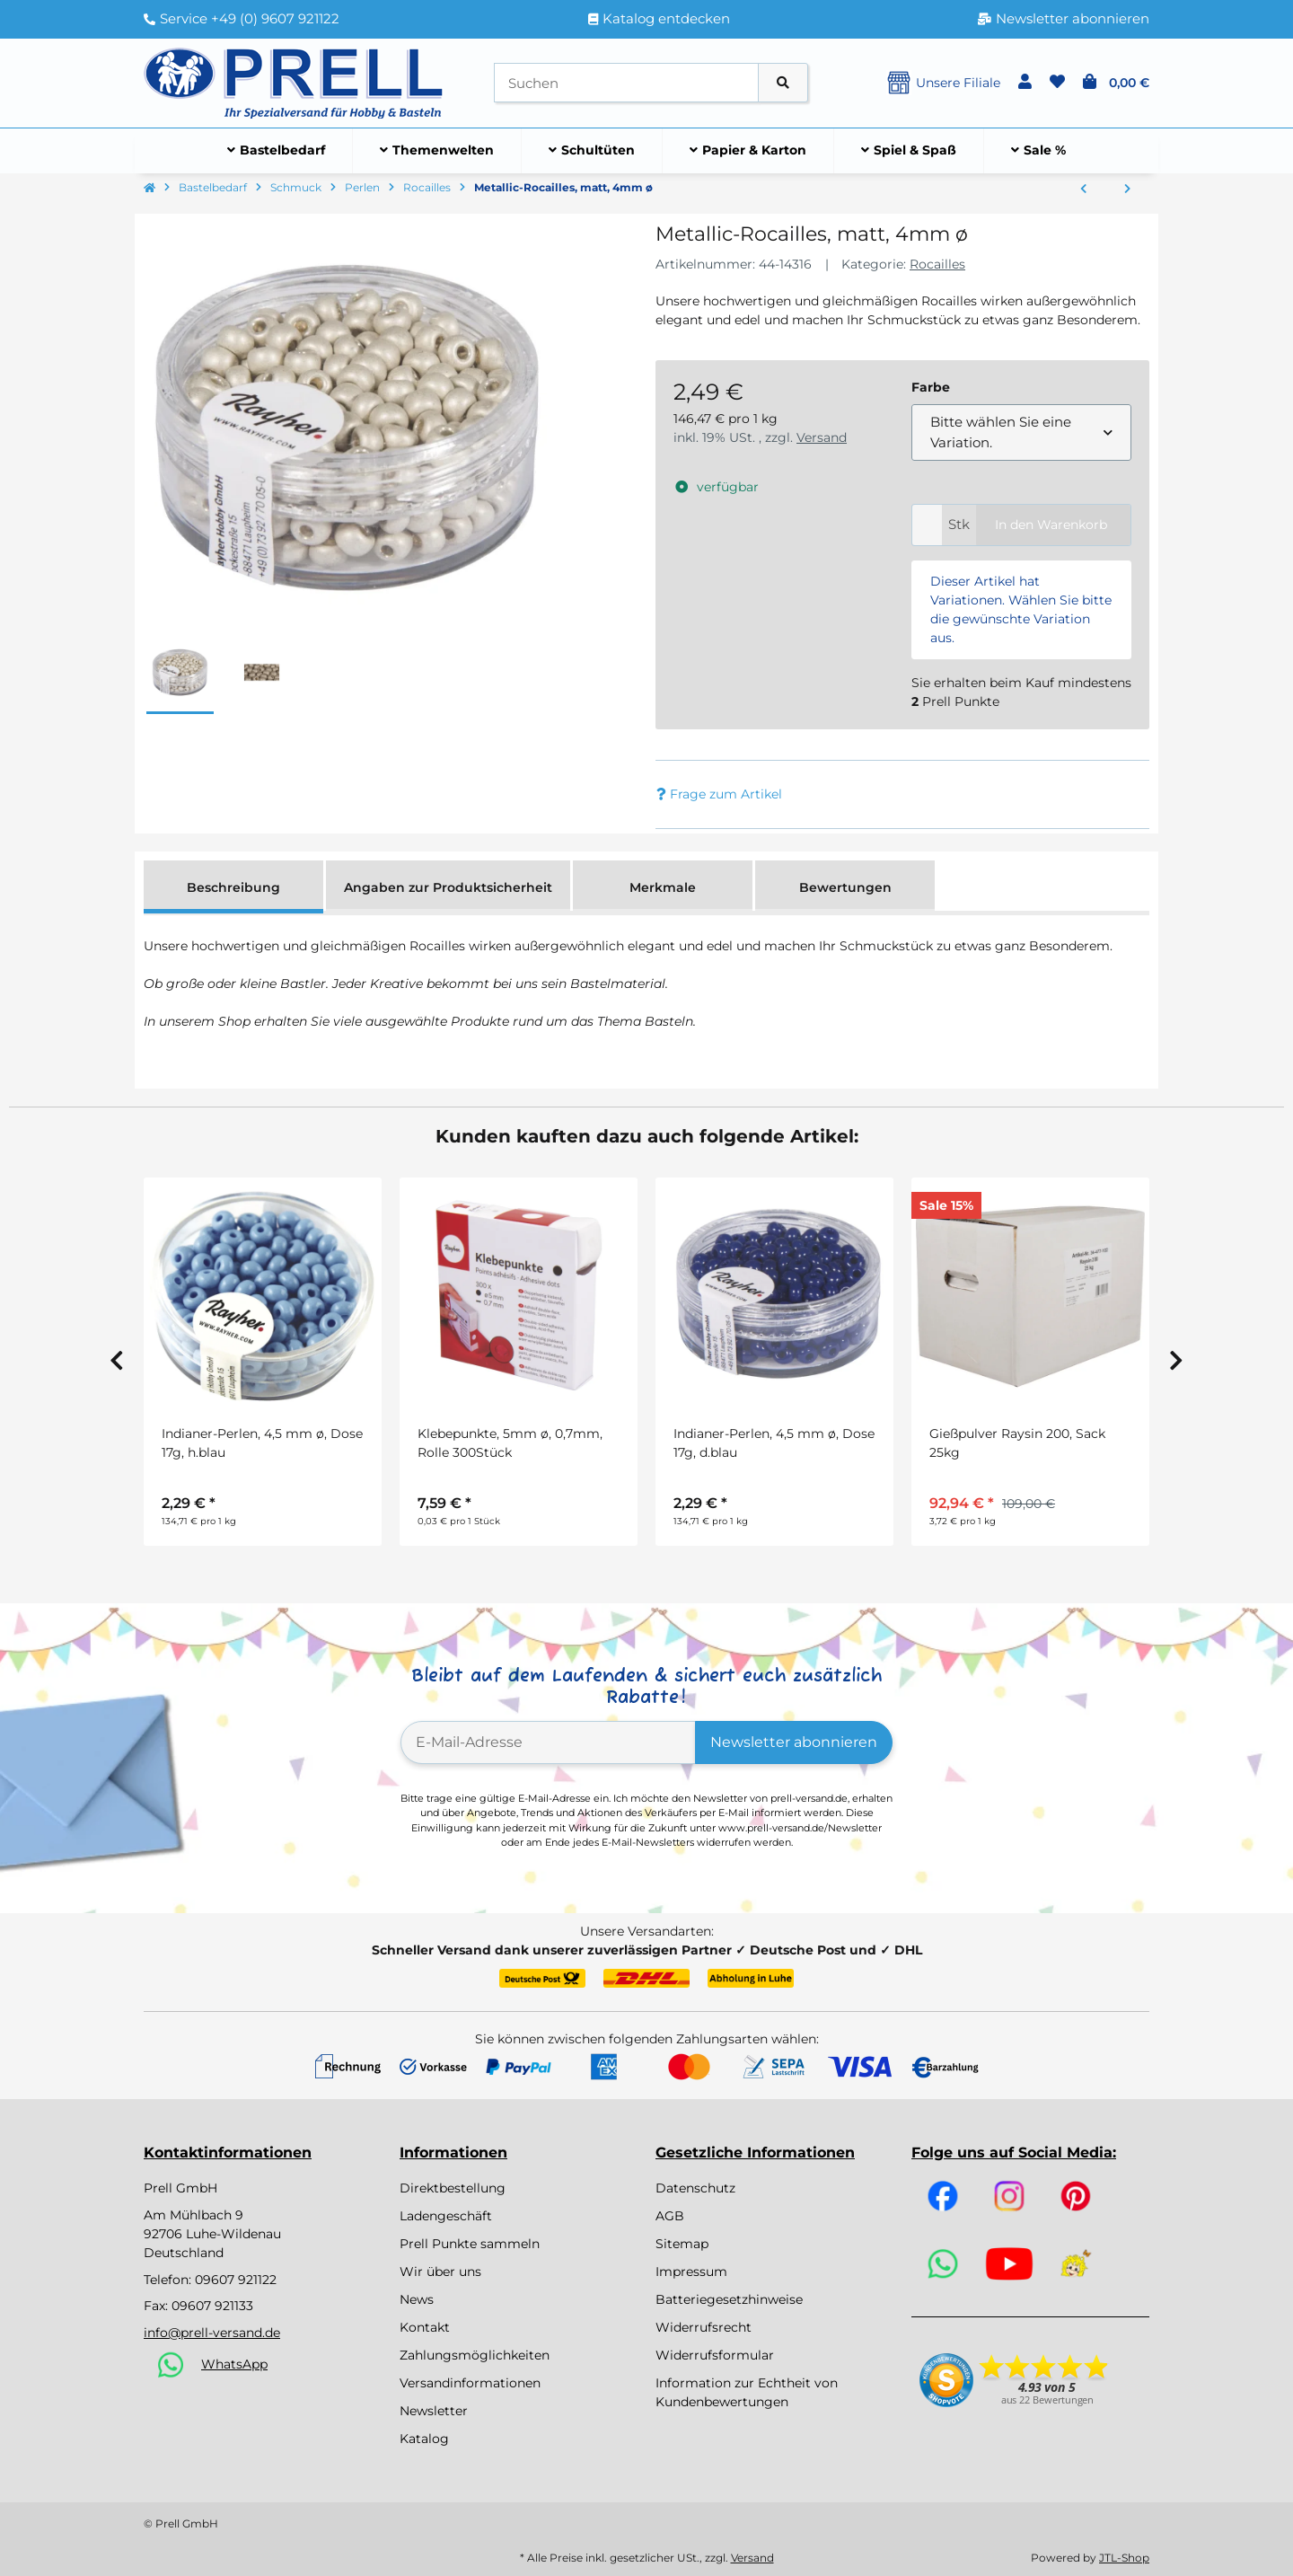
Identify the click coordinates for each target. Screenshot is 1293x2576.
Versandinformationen (470, 2383)
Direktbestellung (453, 2188)
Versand (821, 437)
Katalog (424, 2438)
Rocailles (937, 264)
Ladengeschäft (446, 2216)
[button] (1025, 82)
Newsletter (434, 2411)
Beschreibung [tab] (233, 887)
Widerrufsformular (714, 2355)
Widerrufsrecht (703, 2327)
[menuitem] (276, 150)
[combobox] (1021, 432)
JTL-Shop (1124, 2557)
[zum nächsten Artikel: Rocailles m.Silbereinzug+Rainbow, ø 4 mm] (1127, 189)
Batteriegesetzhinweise (729, 2299)
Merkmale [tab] (662, 887)
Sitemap (681, 2244)
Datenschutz (695, 2188)
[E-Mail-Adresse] (548, 1742)
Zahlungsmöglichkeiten (475, 2355)
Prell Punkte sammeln (470, 2244)
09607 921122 (236, 2280)
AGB (669, 2216)
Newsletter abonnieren (793, 1742)
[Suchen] (626, 83)
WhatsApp (234, 2364)
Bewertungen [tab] (845, 887)
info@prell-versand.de (212, 2333)
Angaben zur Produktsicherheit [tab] (448, 887)
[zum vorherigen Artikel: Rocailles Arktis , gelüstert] (1083, 189)
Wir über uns (440, 2271)
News (417, 2299)
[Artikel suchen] (783, 83)
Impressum (691, 2271)
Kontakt (425, 2327)
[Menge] (927, 525)
